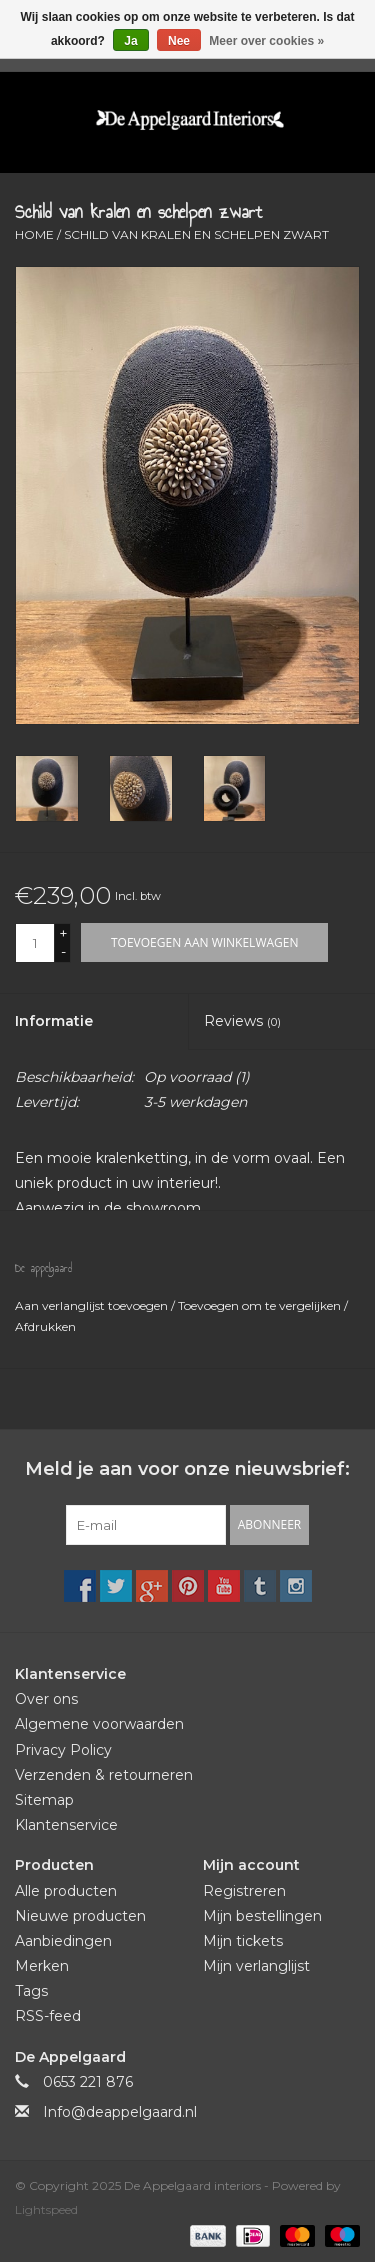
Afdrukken (45, 1326)
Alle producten (66, 1891)
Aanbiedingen (63, 1941)
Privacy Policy (63, 1750)
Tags (31, 1991)
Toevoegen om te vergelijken (261, 1305)
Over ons (46, 1699)
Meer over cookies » (266, 41)
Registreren (244, 1891)
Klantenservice (66, 1825)
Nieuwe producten (80, 1916)
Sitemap (44, 1800)
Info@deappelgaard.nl (120, 2112)
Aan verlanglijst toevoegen (93, 1305)
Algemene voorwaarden (99, 1724)
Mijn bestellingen (262, 1916)
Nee (179, 41)
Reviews (242, 1021)
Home (34, 234)
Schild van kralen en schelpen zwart (196, 234)
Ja (130, 41)
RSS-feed (48, 2016)
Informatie (54, 1021)
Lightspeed (46, 2209)
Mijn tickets (243, 1941)
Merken (42, 1966)
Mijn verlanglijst (256, 1966)
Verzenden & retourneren (104, 1775)
